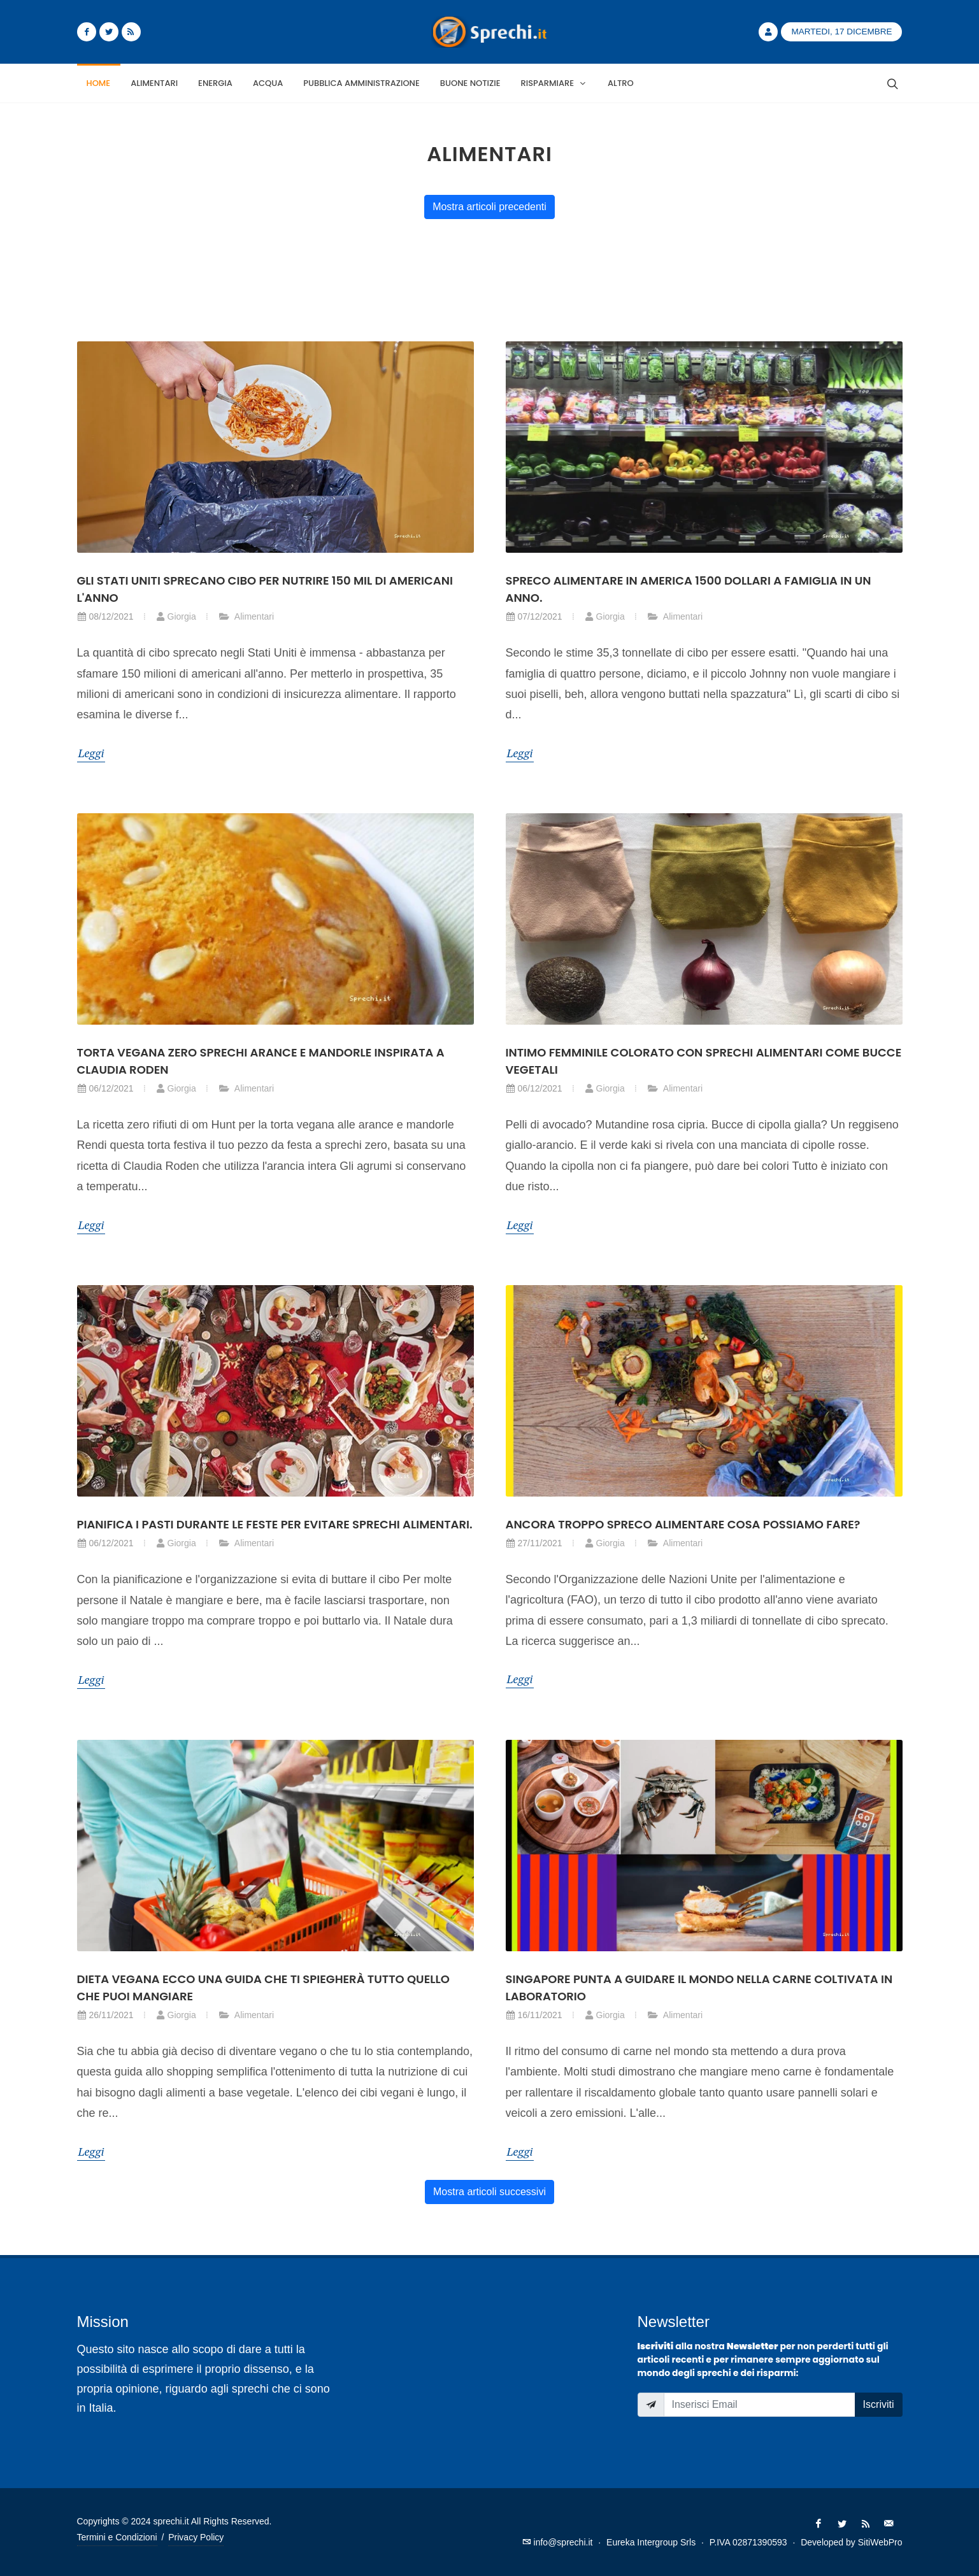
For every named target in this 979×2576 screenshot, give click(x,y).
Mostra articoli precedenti (489, 206)
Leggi (91, 752)
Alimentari (246, 616)
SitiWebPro (880, 2542)
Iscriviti (878, 2404)
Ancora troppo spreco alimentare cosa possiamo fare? (683, 1524)
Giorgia (176, 616)
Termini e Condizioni (117, 2537)
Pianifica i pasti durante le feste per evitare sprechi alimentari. (275, 1524)
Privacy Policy (196, 2537)
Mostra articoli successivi (489, 2191)
